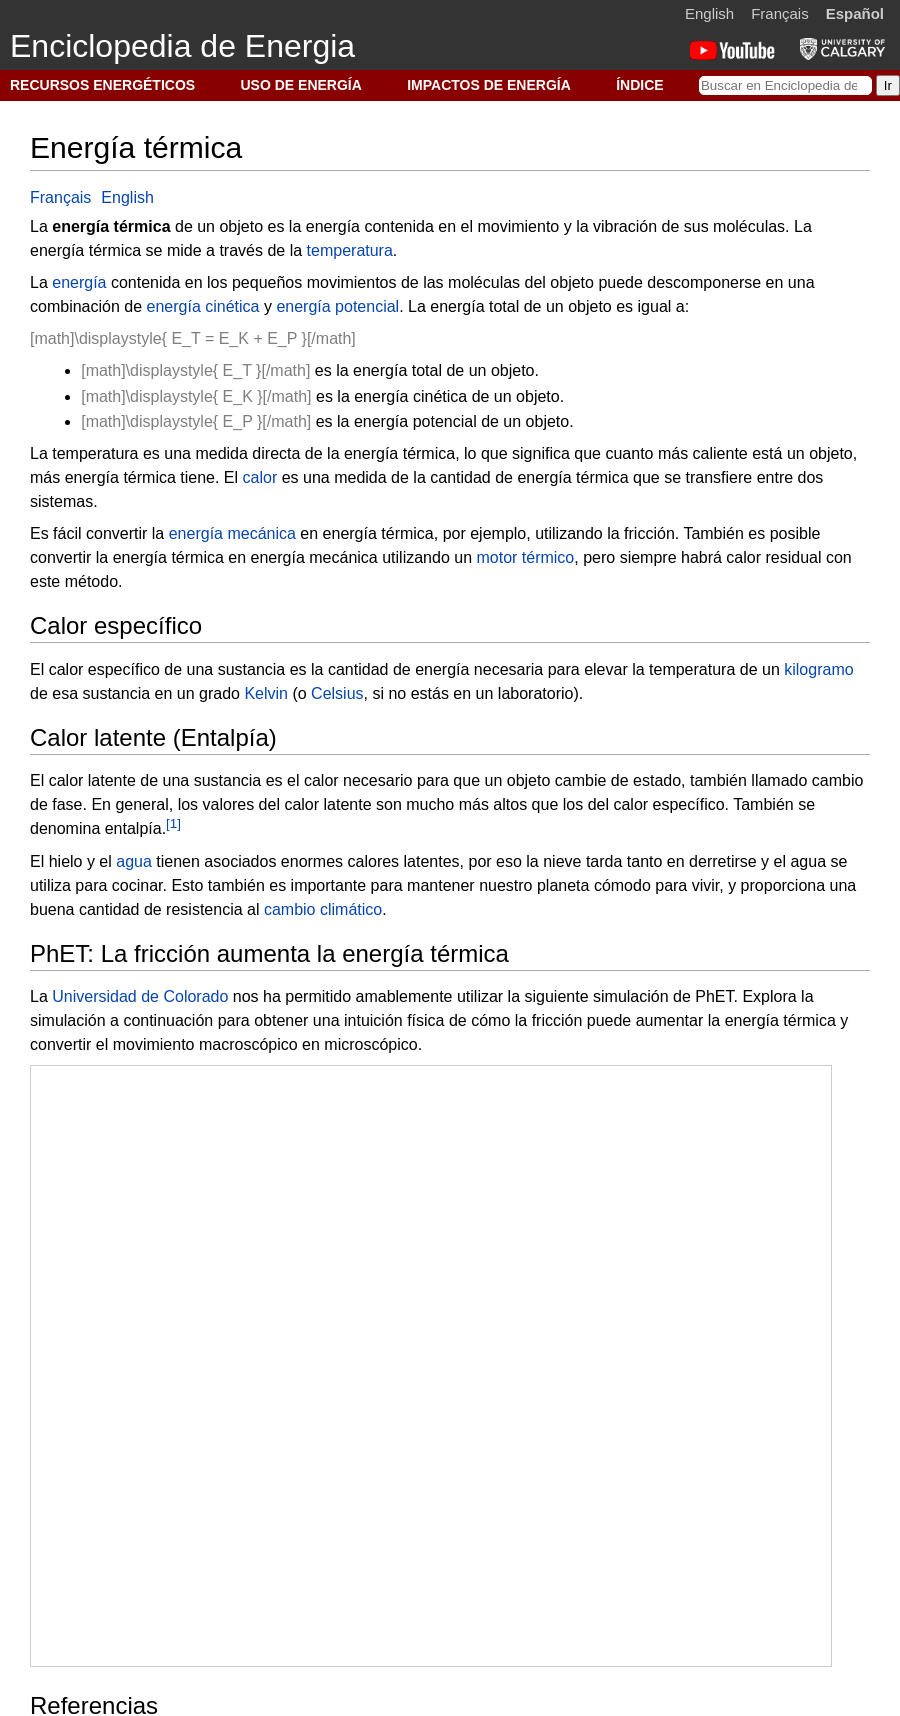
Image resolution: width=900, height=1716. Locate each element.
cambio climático (323, 909)
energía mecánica (232, 533)
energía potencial (337, 306)
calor (260, 477)
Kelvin (266, 693)
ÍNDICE (639, 85)
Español (855, 13)
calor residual (773, 557)
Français (780, 13)
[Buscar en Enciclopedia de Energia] (785, 85)
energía (79, 282)
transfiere (719, 477)
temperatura (350, 250)
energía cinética (203, 306)
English (709, 13)
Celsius (337, 693)
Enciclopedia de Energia (182, 46)
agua (134, 861)
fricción (649, 533)
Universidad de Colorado (140, 996)
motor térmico (525, 557)
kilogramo (818, 669)
